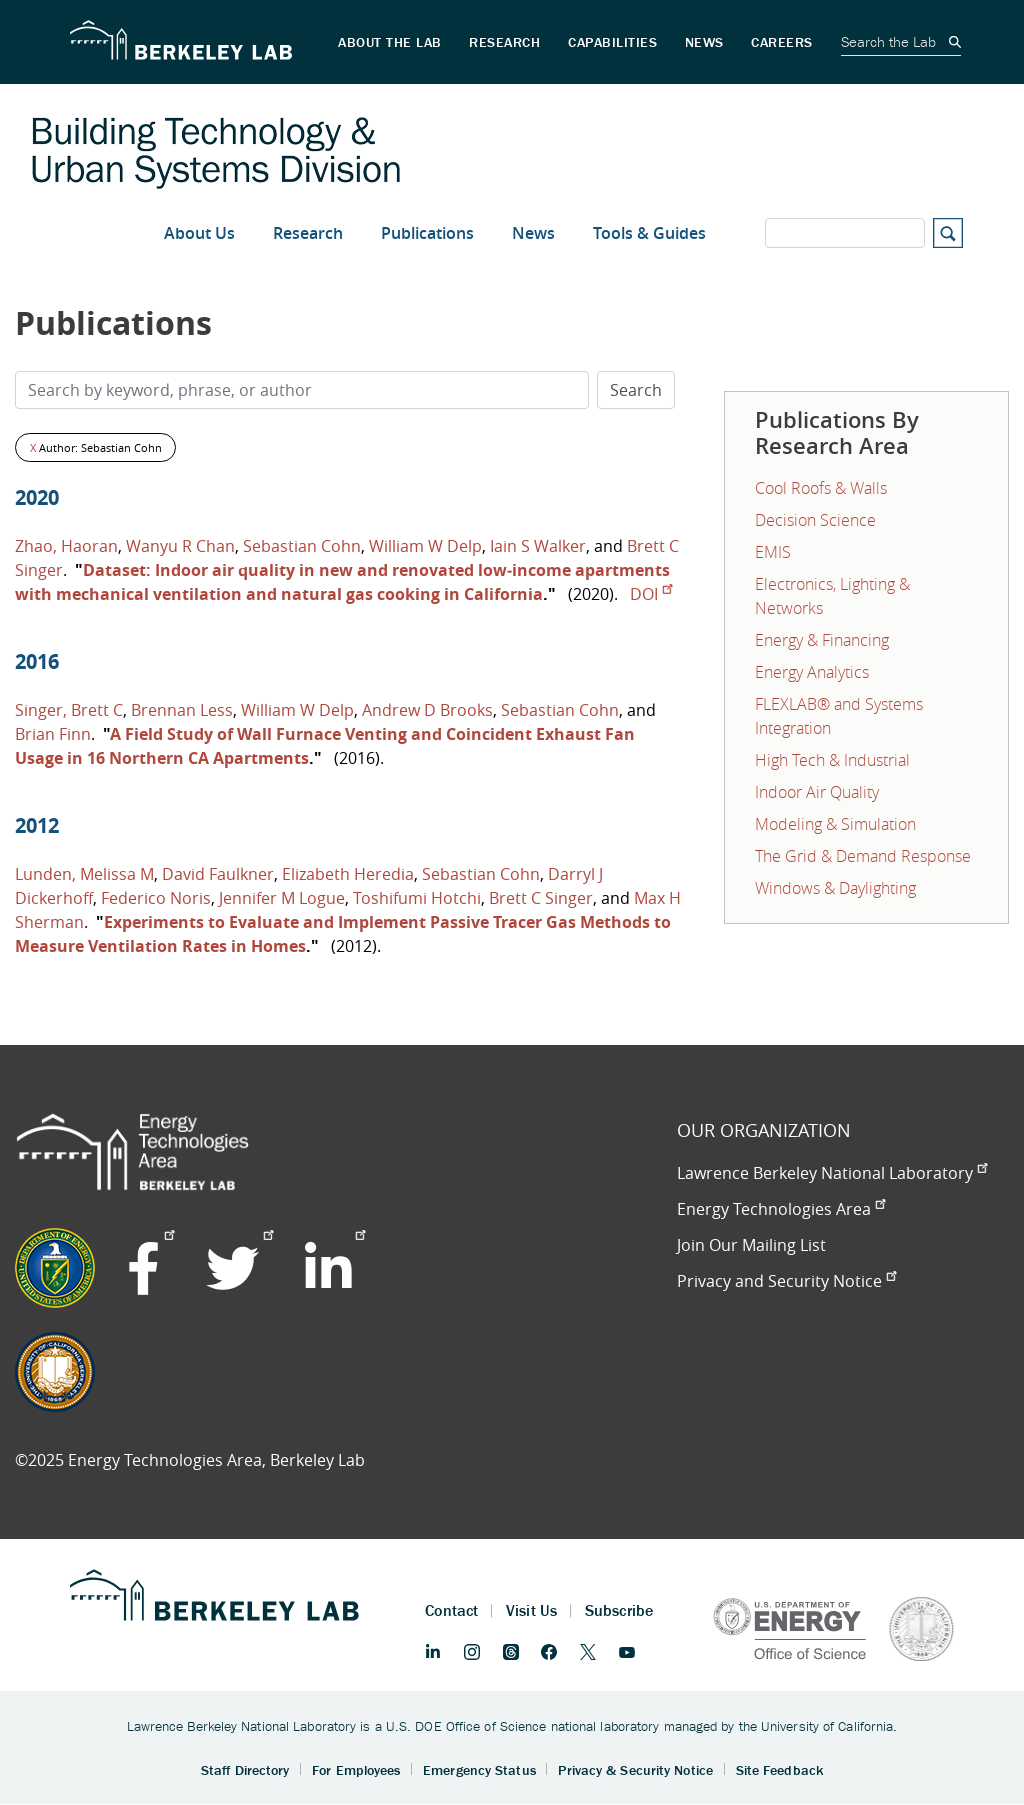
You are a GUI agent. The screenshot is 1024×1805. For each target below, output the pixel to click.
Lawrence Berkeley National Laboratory (832, 1173)
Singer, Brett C (69, 710)
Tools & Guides (649, 233)
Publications (427, 233)
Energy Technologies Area (781, 1209)
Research (308, 233)
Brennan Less (182, 710)
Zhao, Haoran (66, 546)
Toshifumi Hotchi (417, 898)
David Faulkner (218, 874)
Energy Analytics (812, 672)
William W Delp (425, 546)
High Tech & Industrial (832, 760)
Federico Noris (156, 898)
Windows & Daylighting (835, 888)
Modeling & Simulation (835, 824)
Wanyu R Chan (180, 546)
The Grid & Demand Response (863, 856)
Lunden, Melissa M (84, 874)
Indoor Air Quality (817, 792)
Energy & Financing (822, 640)
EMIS (773, 552)
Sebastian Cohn (302, 546)
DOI (651, 594)
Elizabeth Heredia (348, 874)
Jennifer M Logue (282, 898)
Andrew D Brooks (427, 710)
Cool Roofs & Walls (821, 488)
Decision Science (815, 520)
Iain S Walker (538, 546)
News (533, 233)
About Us (199, 233)
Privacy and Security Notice (786, 1281)
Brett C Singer (541, 898)
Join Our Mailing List (751, 1245)
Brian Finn (53, 734)
